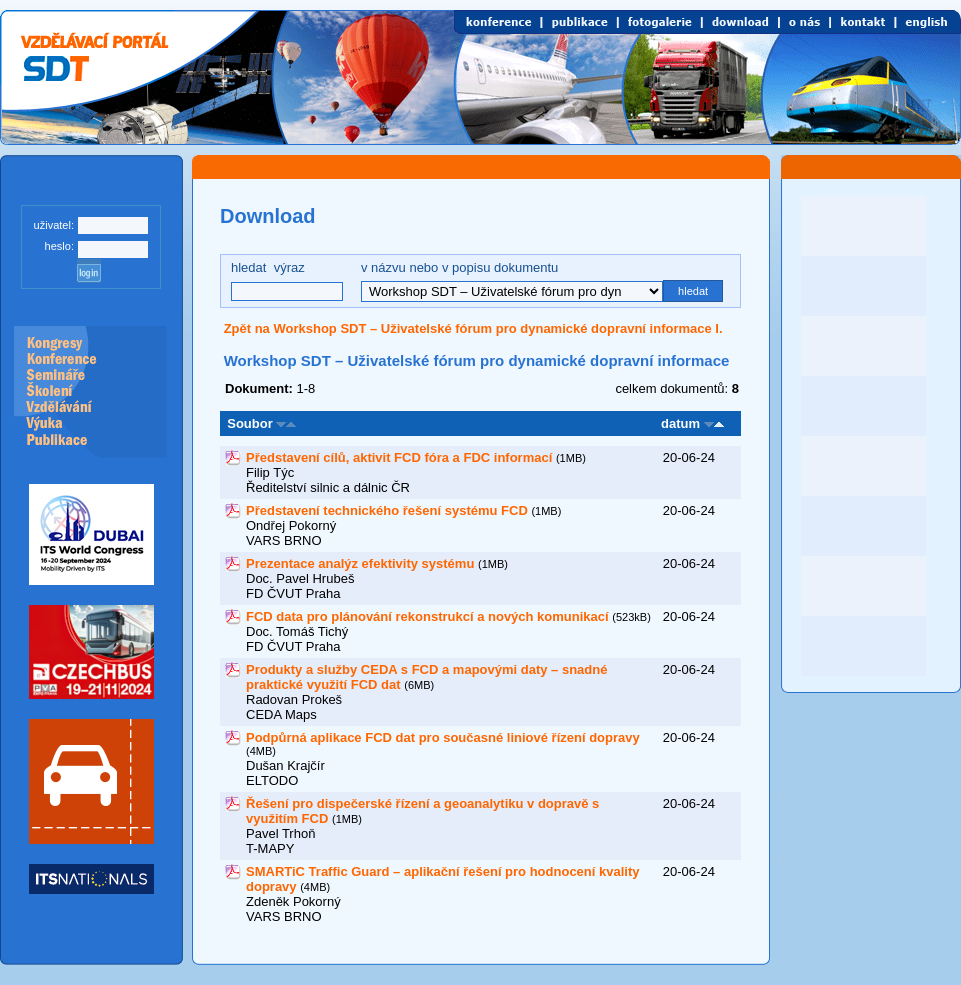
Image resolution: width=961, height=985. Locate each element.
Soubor (246, 423)
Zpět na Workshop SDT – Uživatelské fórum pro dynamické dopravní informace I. (473, 328)
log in (89, 271)
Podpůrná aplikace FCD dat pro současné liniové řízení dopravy (443, 737)
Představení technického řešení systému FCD (387, 510)
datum (680, 423)
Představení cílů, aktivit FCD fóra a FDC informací (399, 457)
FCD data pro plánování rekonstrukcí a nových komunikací (427, 616)
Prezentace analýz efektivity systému (360, 563)
